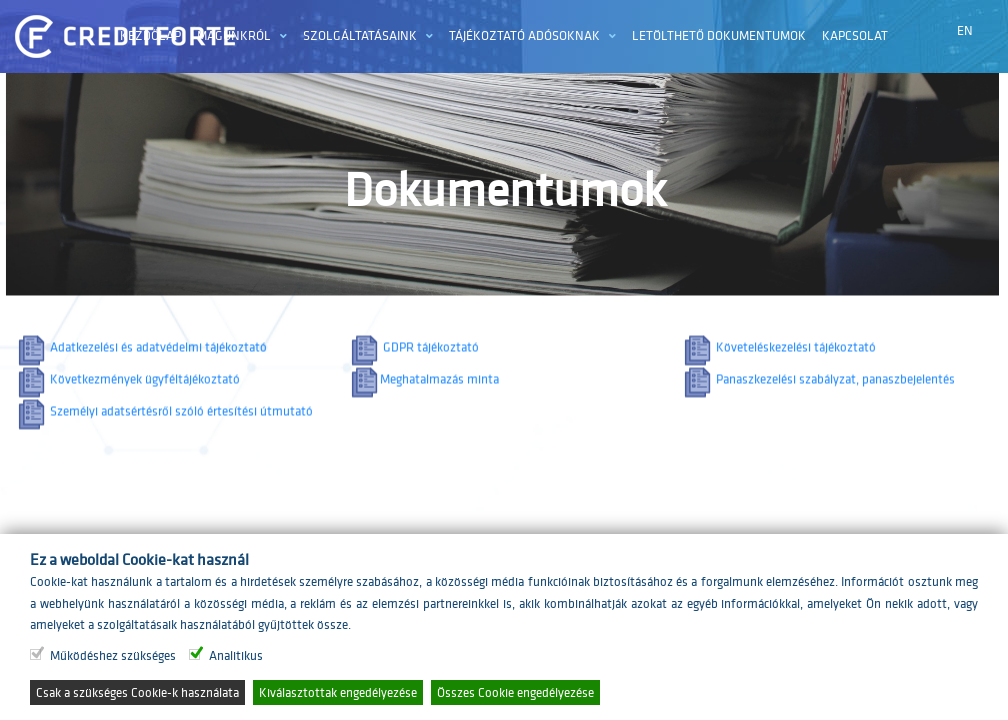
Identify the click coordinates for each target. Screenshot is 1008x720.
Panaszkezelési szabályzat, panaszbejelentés (818, 387)
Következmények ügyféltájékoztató (127, 387)
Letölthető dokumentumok (719, 35)
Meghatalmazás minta (423, 387)
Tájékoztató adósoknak (524, 35)
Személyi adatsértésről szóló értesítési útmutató (164, 419)
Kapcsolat (855, 35)
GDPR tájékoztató (413, 355)
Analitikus (236, 655)
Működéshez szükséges (113, 655)
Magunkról (234, 35)
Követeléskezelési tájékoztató (778, 355)
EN (965, 30)
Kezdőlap (150, 35)
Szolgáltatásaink (360, 35)
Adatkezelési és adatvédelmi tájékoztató (141, 355)
